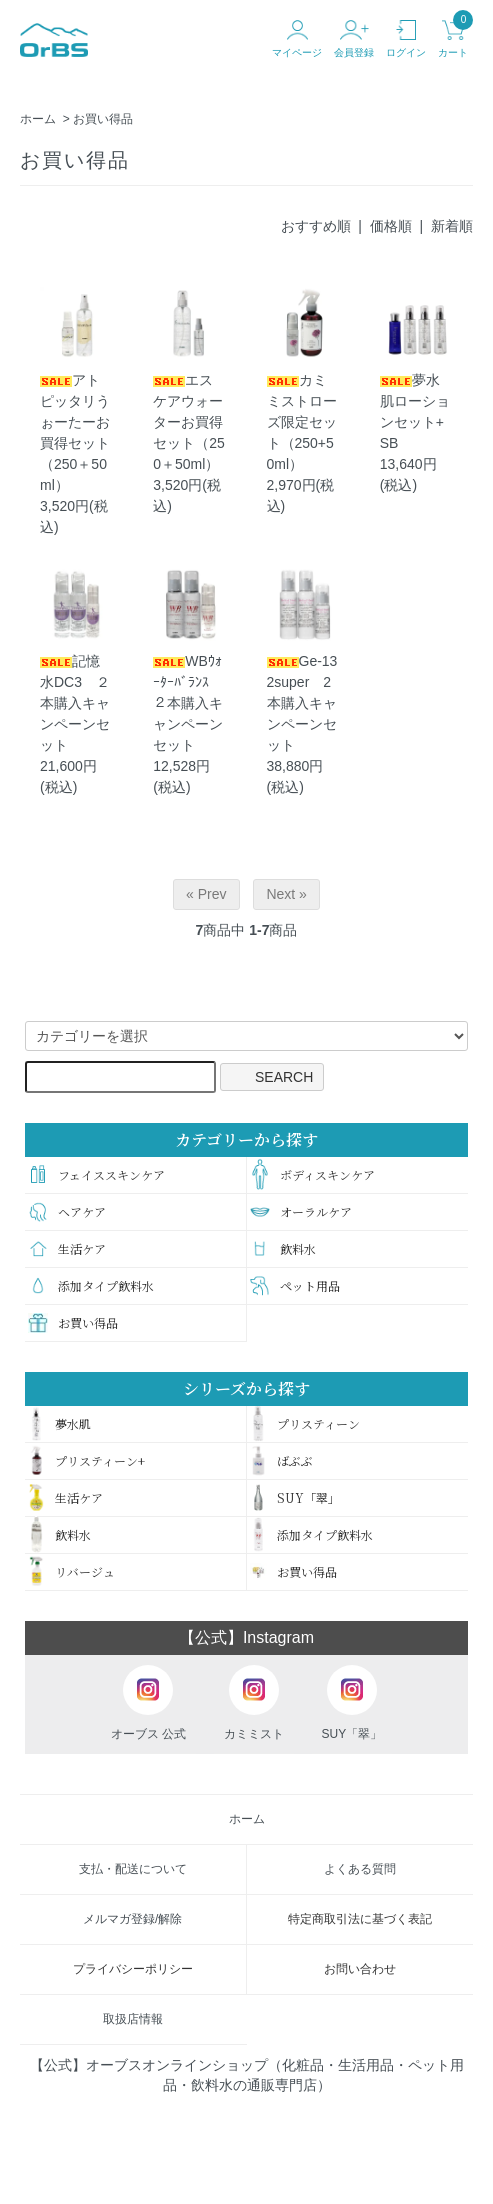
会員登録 (354, 39)
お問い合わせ (360, 1969)
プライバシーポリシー (133, 1969)
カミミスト (254, 1703)
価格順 (391, 226)
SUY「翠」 (295, 1498)
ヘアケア (67, 1211)
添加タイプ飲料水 (91, 1285)
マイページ (297, 39)
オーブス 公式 (148, 1703)
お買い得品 (103, 119)
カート (453, 39)
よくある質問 (360, 1869)
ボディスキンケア (312, 1175)
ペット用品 (295, 1286)
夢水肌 (59, 1424)
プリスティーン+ (86, 1461)
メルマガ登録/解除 (132, 1919)
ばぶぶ (281, 1461)
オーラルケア (301, 1211)
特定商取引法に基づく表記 (360, 1919)
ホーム (38, 119)
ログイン (406, 39)
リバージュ (71, 1572)
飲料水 (283, 1248)
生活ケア (67, 1248)
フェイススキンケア (96, 1175)
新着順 (452, 226)
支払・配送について (133, 1869)
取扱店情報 (133, 2019)
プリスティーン (305, 1424)
